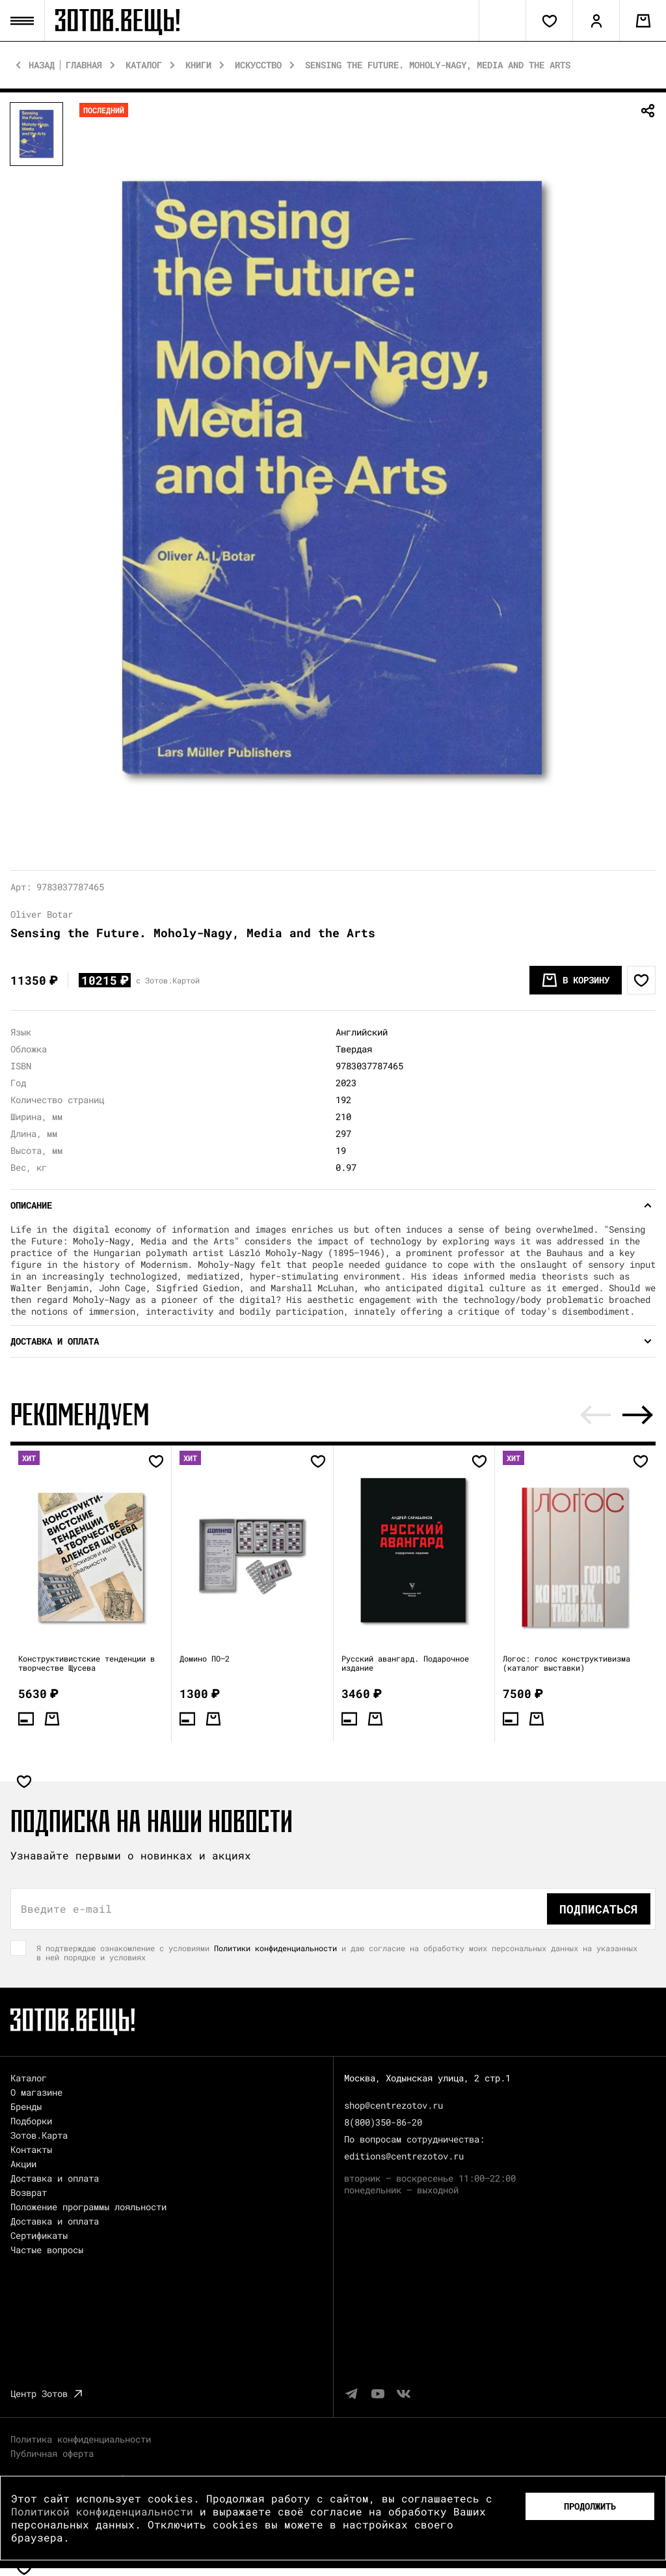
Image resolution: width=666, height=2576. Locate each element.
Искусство (258, 65)
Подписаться (598, 1909)
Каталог (144, 65)
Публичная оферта (52, 2453)
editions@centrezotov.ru (404, 2156)
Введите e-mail (66, 1908)
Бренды (26, 2106)
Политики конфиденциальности (275, 1948)
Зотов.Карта (39, 2135)
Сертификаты (39, 2235)
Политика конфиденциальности (80, 2439)
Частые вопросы (46, 2249)
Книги (198, 65)
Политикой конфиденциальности (102, 2511)
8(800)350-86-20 (383, 2122)
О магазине (36, 2092)
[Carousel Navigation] (617, 1415)
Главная (84, 65)
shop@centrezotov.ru (393, 2105)
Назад (42, 65)
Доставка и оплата (54, 2178)
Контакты (31, 2149)
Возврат (28, 2192)
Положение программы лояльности (88, 2206)
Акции (23, 2164)
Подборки (31, 2121)
